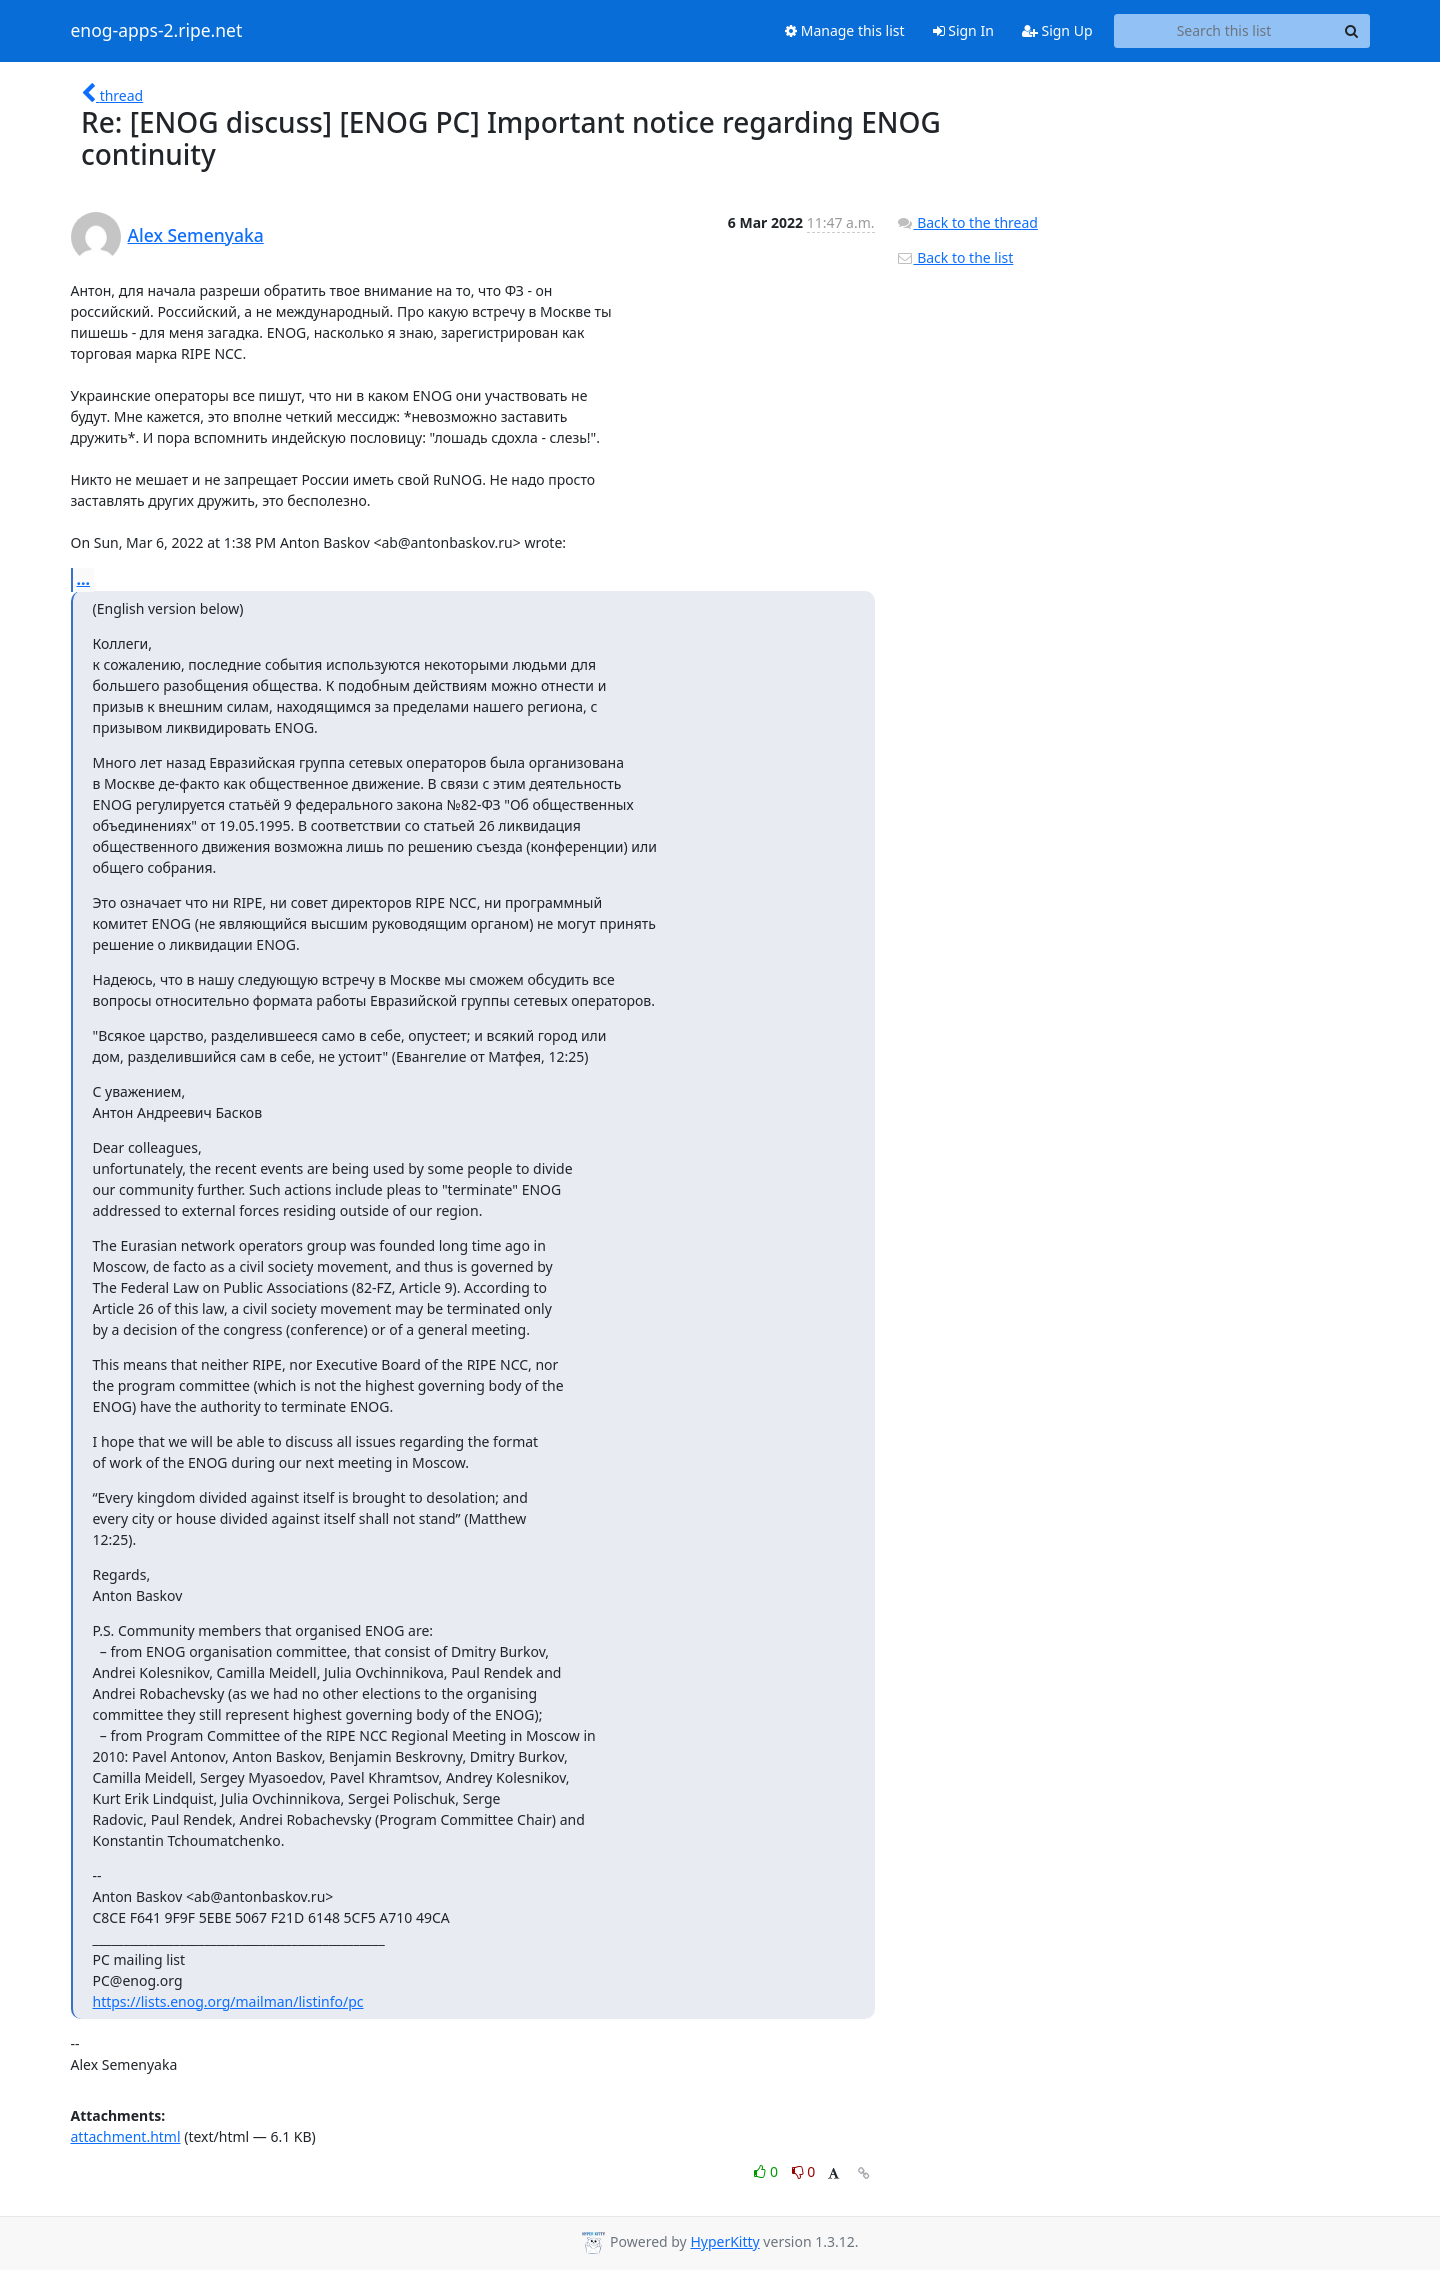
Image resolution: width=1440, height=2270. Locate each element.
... (84, 579)
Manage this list (845, 30)
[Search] (1352, 31)
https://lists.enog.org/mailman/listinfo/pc (228, 2001)
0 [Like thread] (767, 2171)
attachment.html (126, 2136)
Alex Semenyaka (196, 235)
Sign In (963, 30)
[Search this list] (1224, 31)
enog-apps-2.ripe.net (157, 31)
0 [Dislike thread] (804, 2171)
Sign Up (1057, 30)
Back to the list (955, 257)
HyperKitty (724, 2241)
